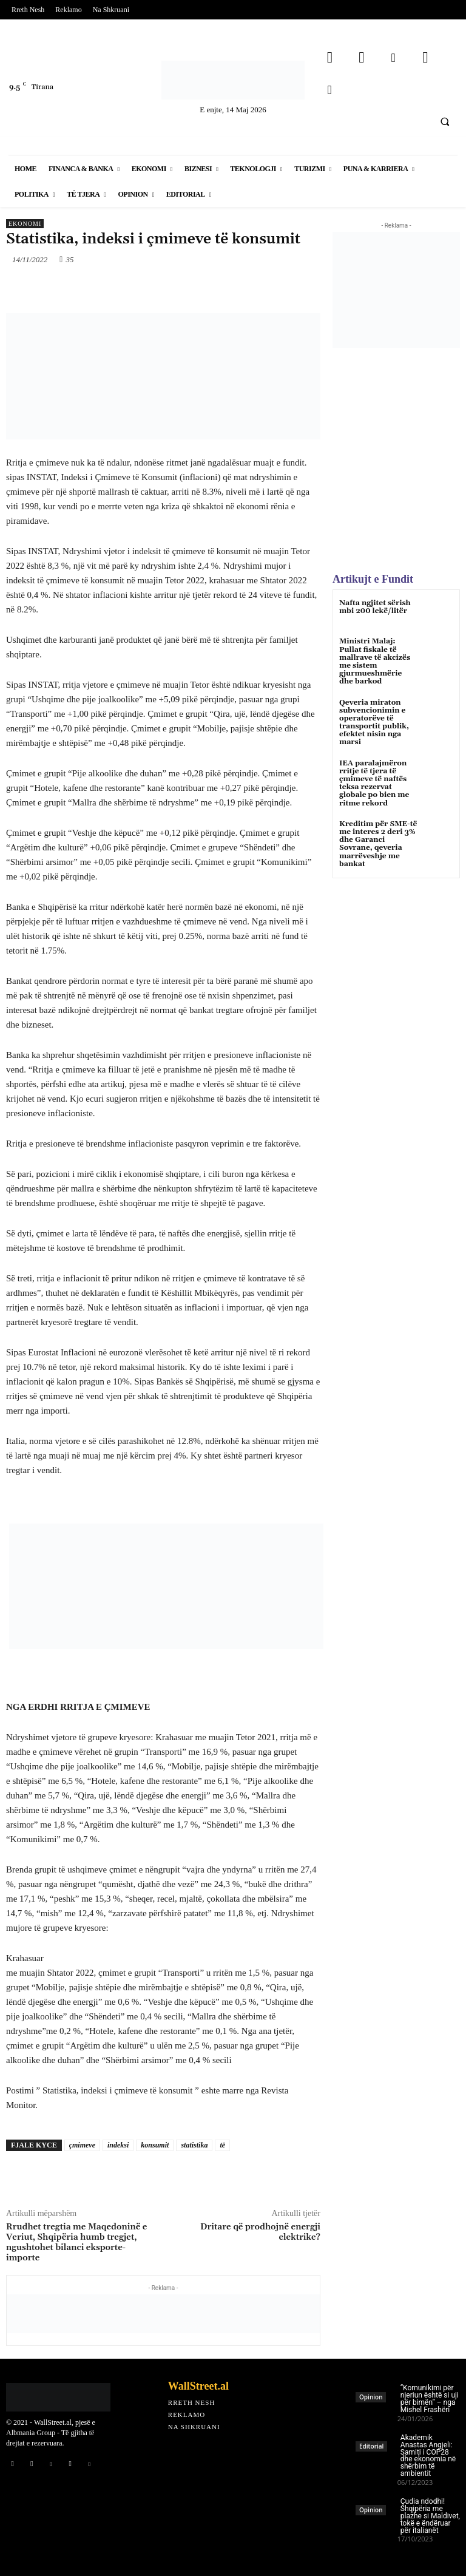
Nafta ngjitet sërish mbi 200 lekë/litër (375, 606)
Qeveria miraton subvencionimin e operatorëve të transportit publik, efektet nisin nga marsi (374, 722)
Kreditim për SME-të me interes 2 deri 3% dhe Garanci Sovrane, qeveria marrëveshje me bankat (378, 844)
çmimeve (82, 2145)
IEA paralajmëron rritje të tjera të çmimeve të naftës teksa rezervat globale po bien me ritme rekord (374, 783)
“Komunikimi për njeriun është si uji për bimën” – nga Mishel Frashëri (429, 2399)
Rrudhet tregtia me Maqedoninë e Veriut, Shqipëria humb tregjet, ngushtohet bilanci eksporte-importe (76, 2242)
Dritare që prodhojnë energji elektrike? (260, 2232)
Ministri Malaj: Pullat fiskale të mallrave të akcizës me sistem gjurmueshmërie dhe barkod (374, 661)
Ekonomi (25, 223)
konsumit (155, 2145)
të (222, 2145)
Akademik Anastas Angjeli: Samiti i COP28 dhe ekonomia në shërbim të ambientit (428, 2455)
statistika (194, 2145)
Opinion (370, 2397)
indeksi (118, 2145)
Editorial (371, 2446)
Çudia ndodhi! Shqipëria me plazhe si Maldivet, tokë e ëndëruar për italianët (430, 2516)
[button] (445, 121)
